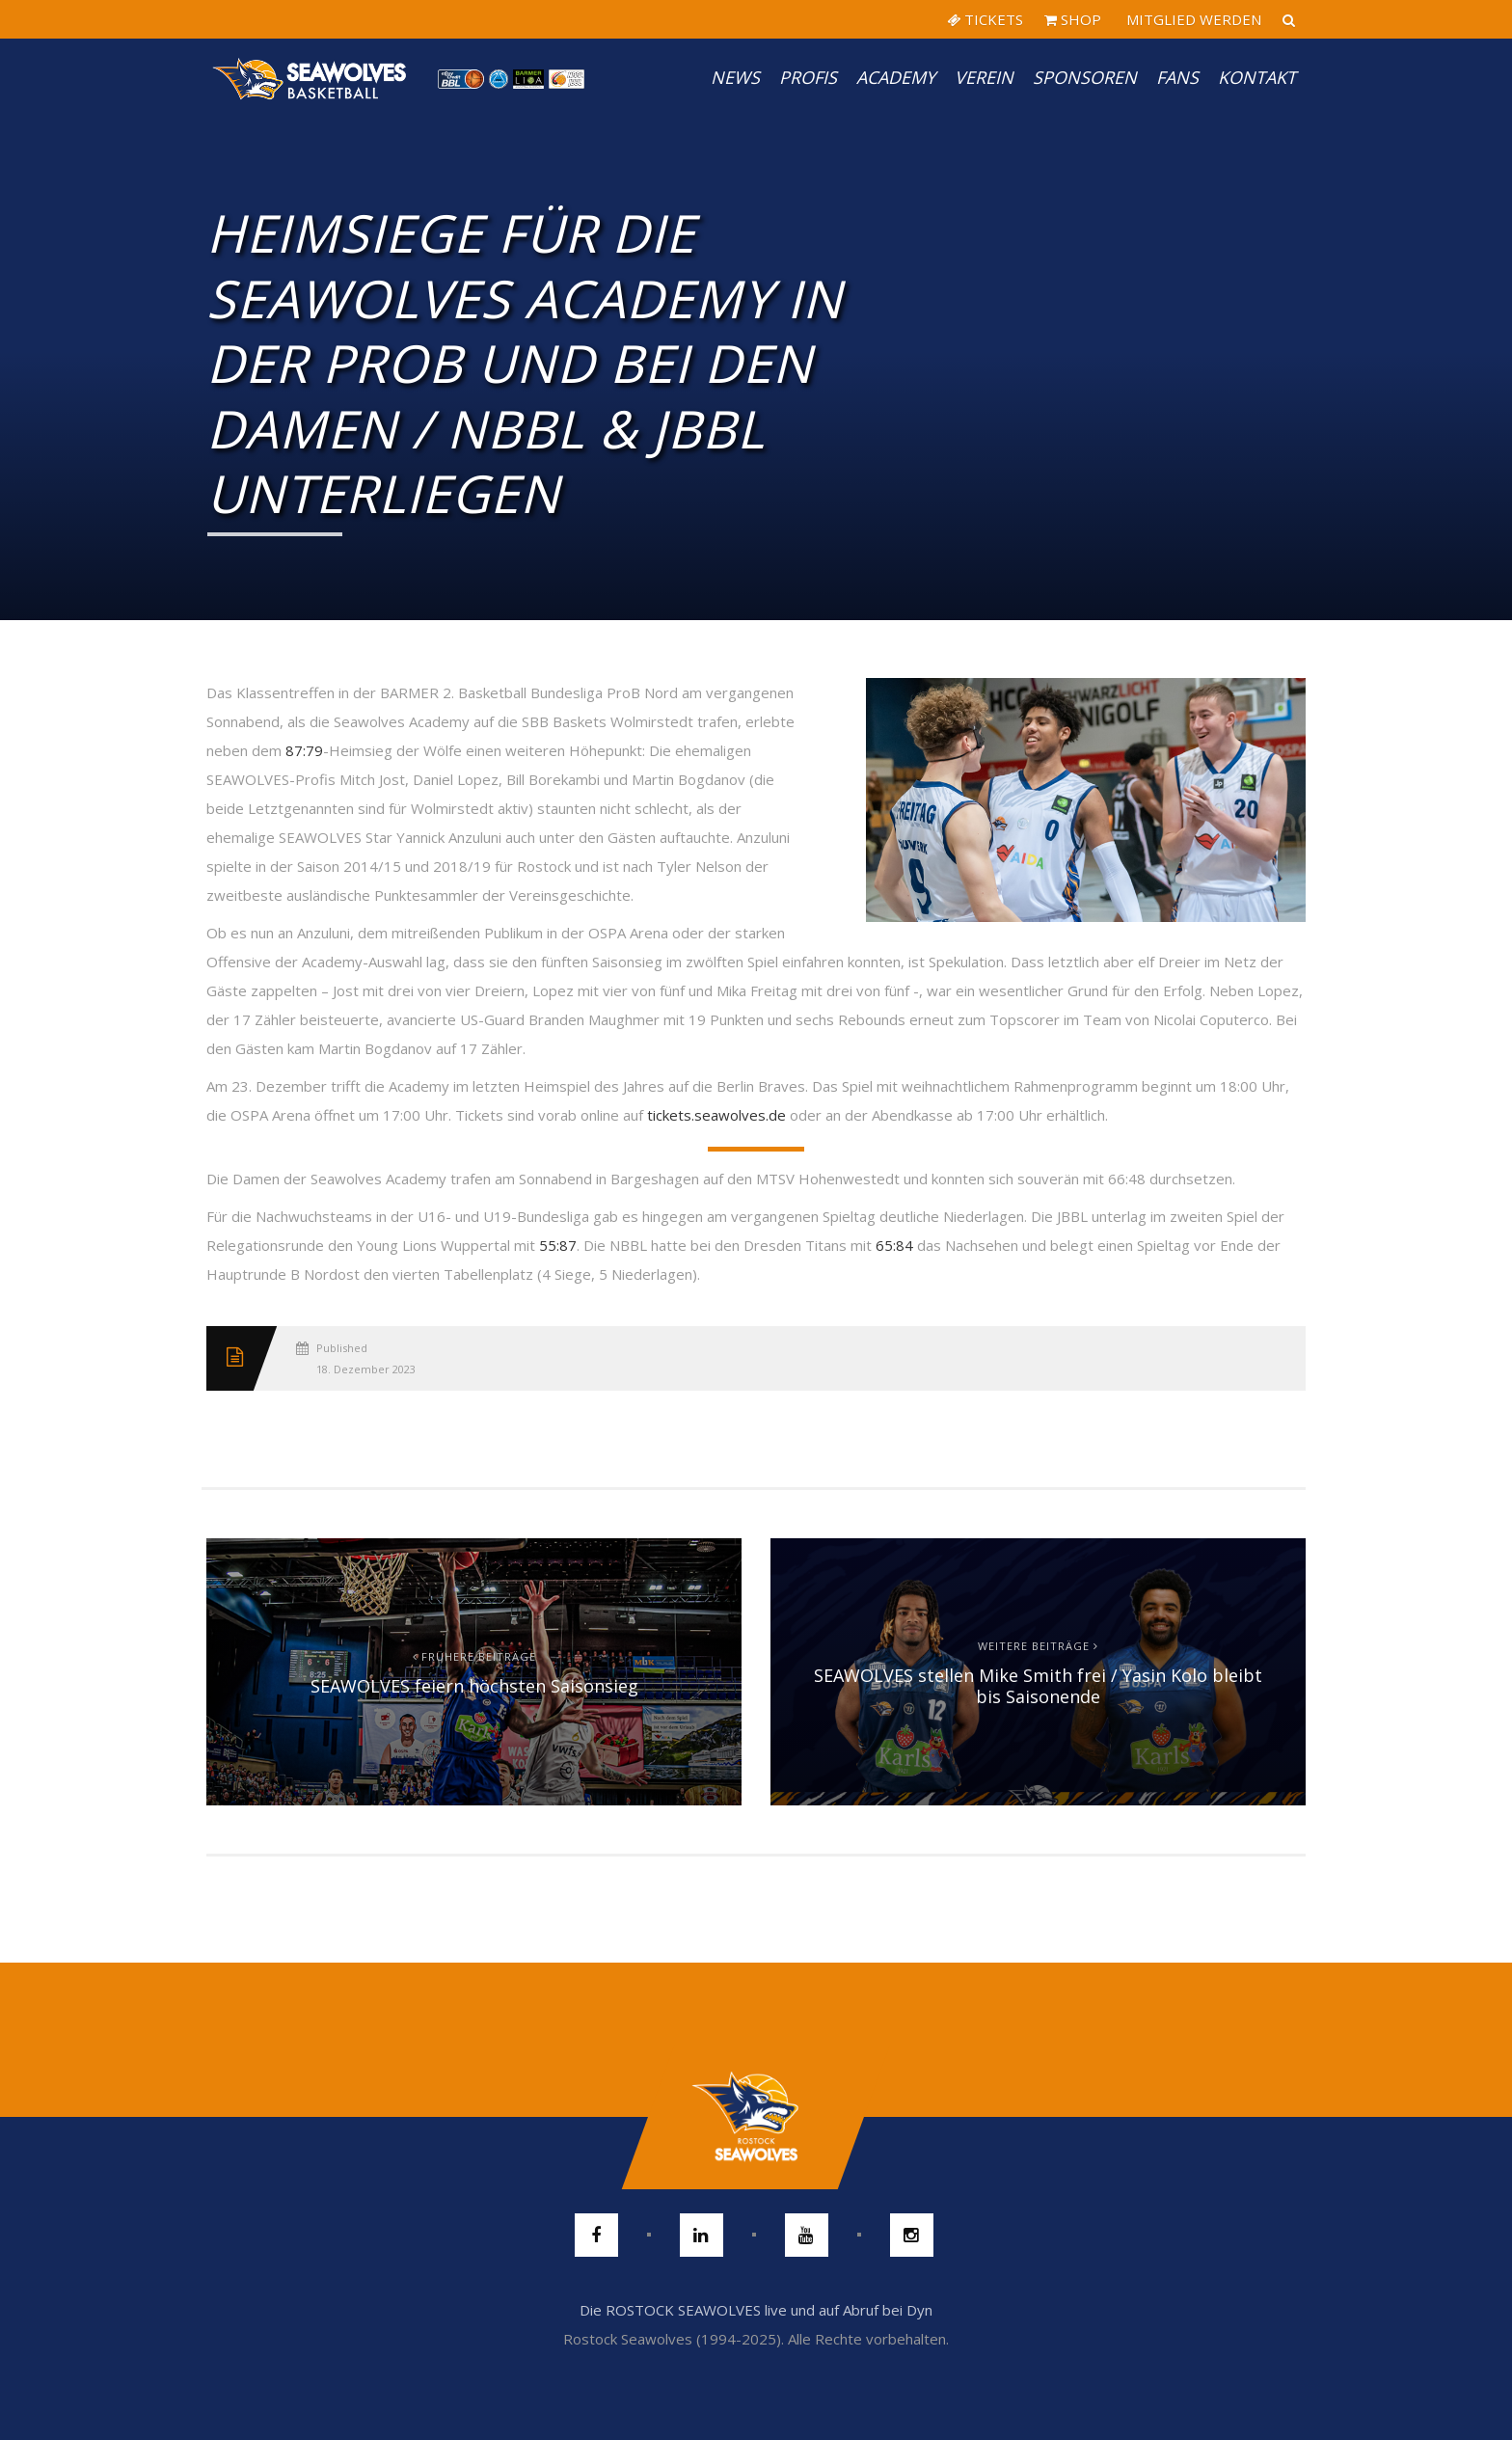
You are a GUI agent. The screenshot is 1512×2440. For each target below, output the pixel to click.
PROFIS (808, 77)
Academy (895, 77)
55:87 (558, 1245)
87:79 (304, 750)
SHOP (1072, 19)
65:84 (894, 1245)
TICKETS (985, 19)
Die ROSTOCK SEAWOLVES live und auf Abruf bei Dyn (756, 2309)
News (735, 77)
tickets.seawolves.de (716, 1115)
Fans (1177, 77)
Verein (984, 77)
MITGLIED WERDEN (1191, 19)
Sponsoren (1085, 77)
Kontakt (1257, 77)
